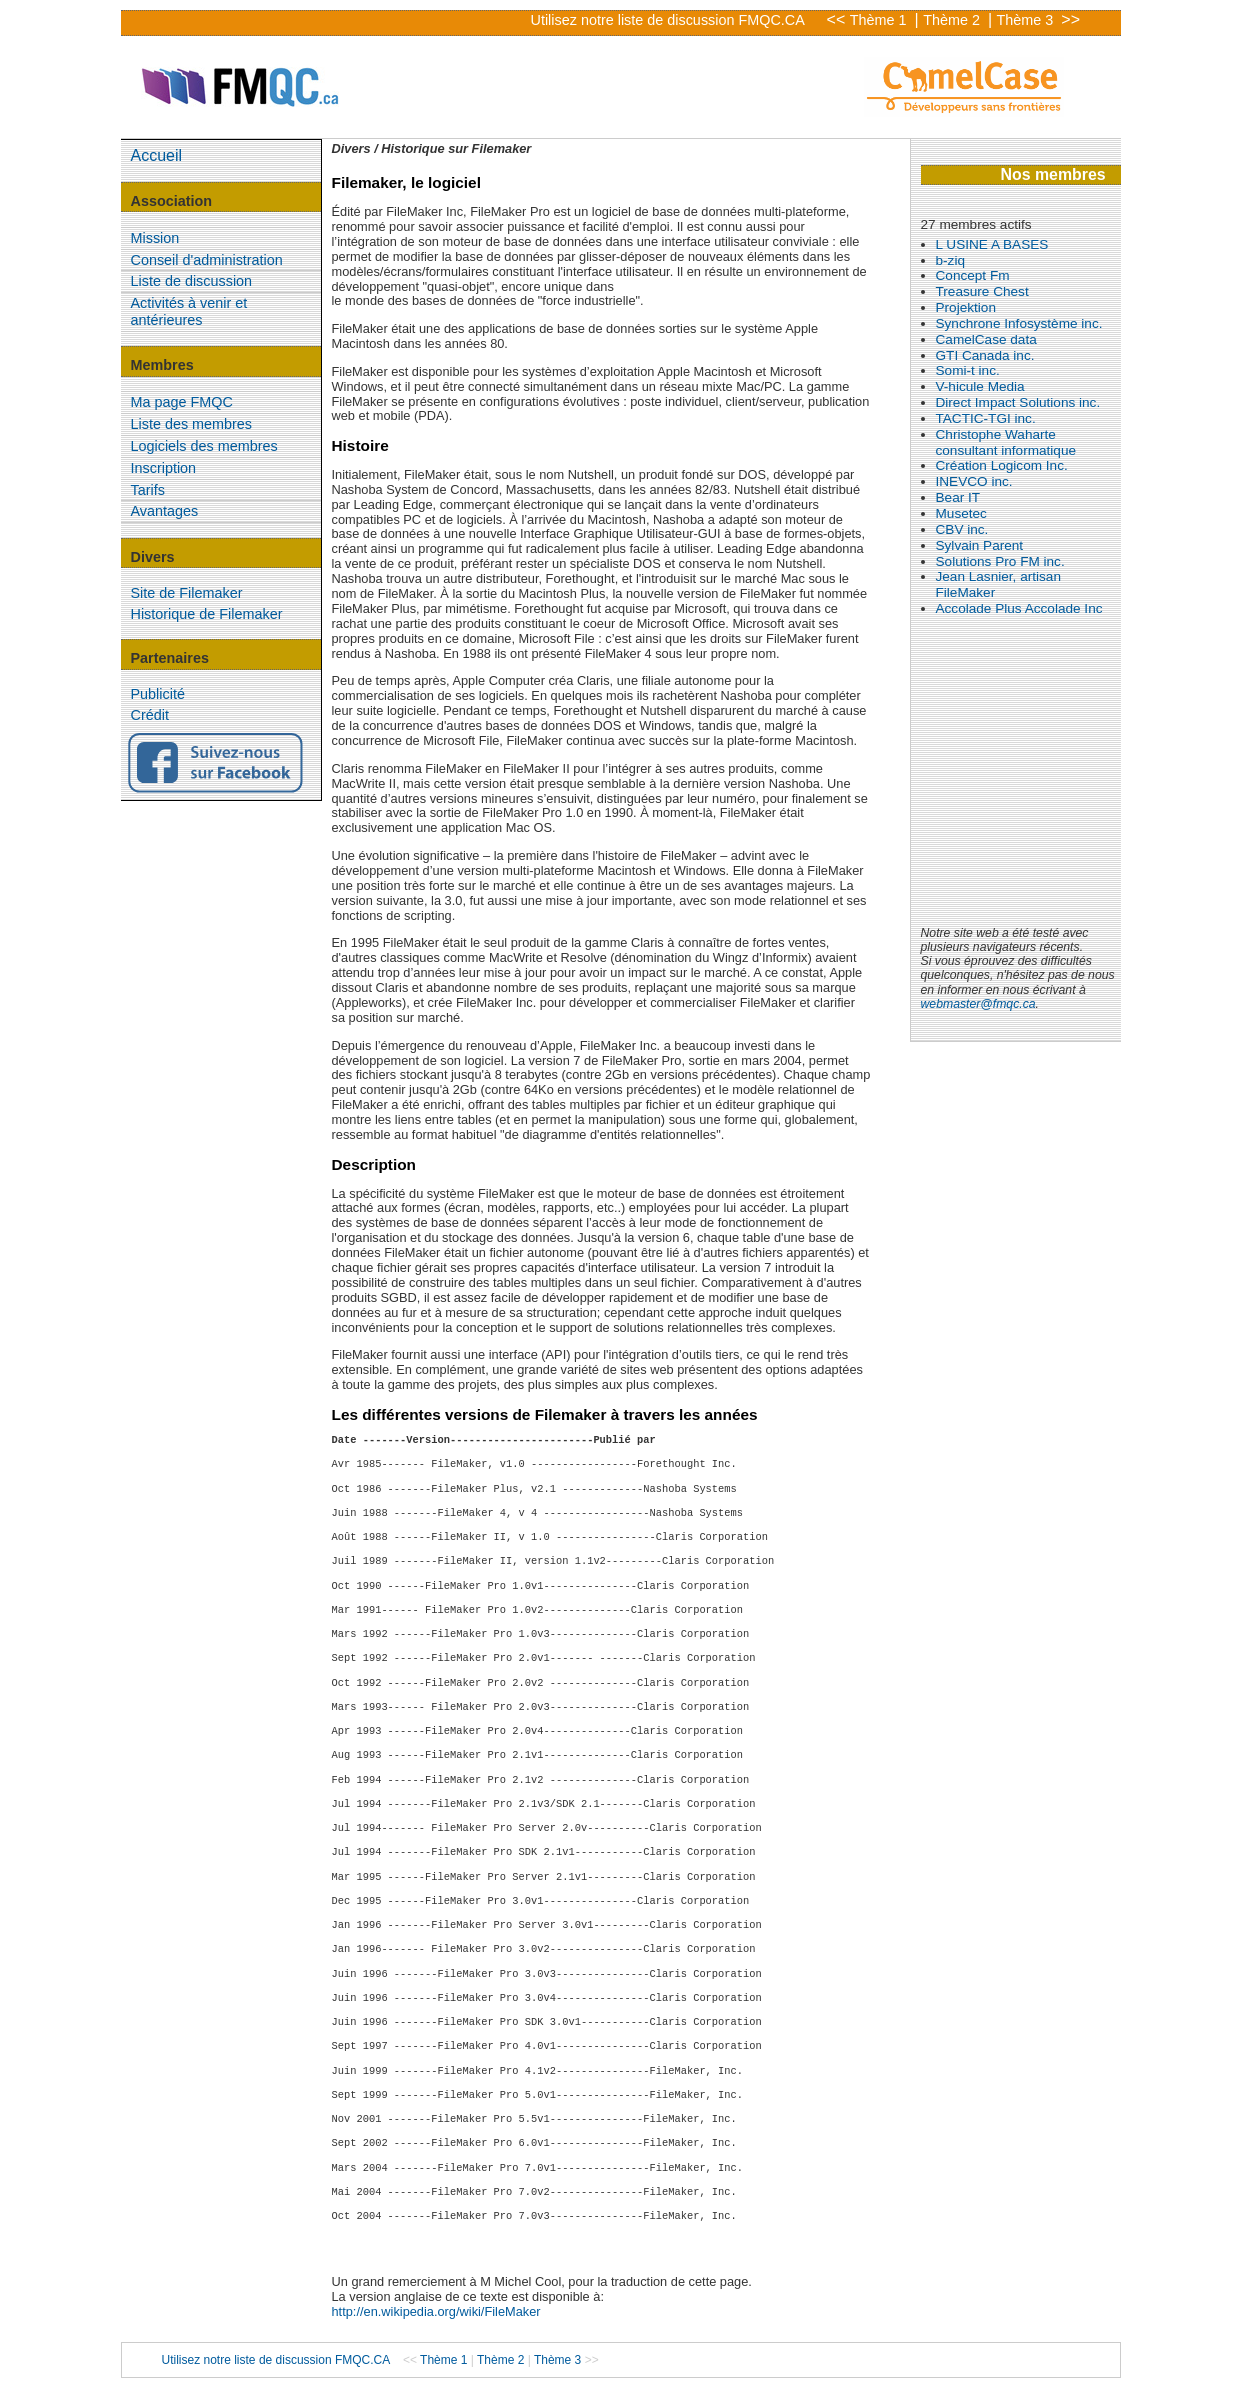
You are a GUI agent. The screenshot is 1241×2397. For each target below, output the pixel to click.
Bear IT (958, 497)
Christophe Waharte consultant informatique (1006, 442)
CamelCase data (986, 339)
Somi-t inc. (968, 370)
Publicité (158, 694)
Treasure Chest (982, 291)
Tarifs (148, 490)
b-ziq (950, 260)
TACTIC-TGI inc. (986, 418)
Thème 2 (953, 20)
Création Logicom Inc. (1002, 465)
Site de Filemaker (187, 593)
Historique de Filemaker (207, 614)
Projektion (966, 307)
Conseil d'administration (207, 260)
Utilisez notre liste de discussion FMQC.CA (668, 20)
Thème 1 (880, 20)
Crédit (150, 715)
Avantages (165, 511)
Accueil (157, 155)
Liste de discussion (192, 281)
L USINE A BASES (992, 244)
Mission (155, 238)
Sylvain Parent (980, 545)
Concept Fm (973, 275)
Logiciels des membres (204, 446)
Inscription (164, 468)
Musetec (961, 513)
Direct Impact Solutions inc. (1018, 402)
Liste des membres (192, 424)
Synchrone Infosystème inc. (1019, 323)
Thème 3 (1027, 20)
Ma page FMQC (182, 402)
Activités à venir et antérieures (189, 311)
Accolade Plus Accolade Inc (1019, 608)
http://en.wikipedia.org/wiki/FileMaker (436, 2311)
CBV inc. (962, 529)
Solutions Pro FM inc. (1000, 561)
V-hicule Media (980, 386)
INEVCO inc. (974, 481)
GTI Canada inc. (985, 355)
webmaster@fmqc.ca (978, 1004)
